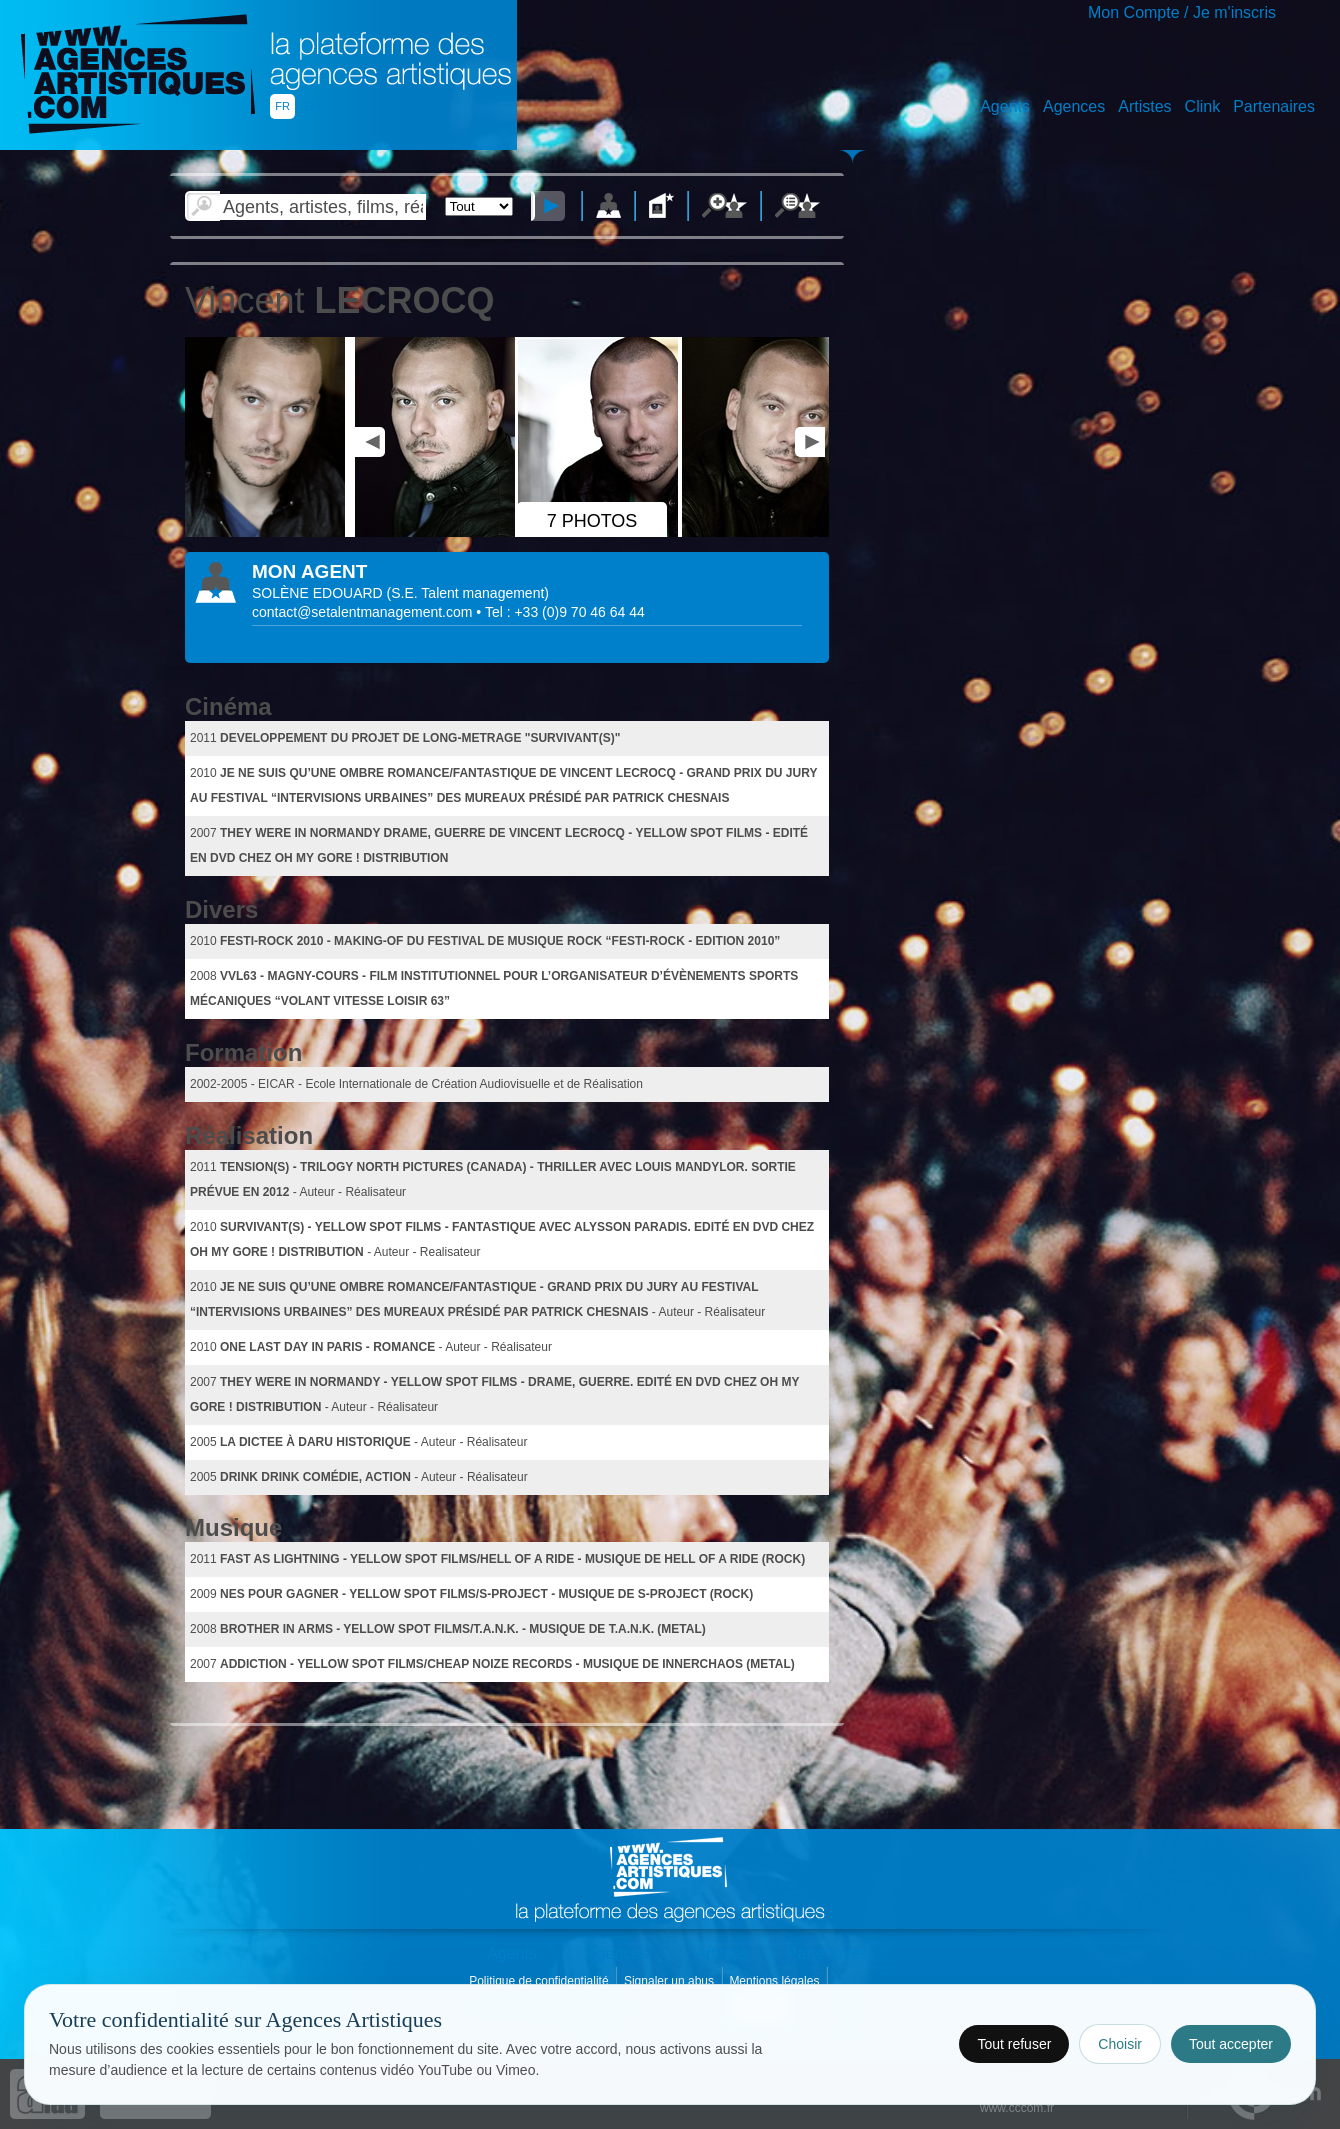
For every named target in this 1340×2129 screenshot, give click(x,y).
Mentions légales (775, 1981)
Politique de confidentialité (540, 1981)
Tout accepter (1231, 2044)
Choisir (1120, 2044)
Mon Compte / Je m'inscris (1182, 12)
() (468, 593)
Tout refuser (1014, 2044)
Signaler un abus (670, 1981)
